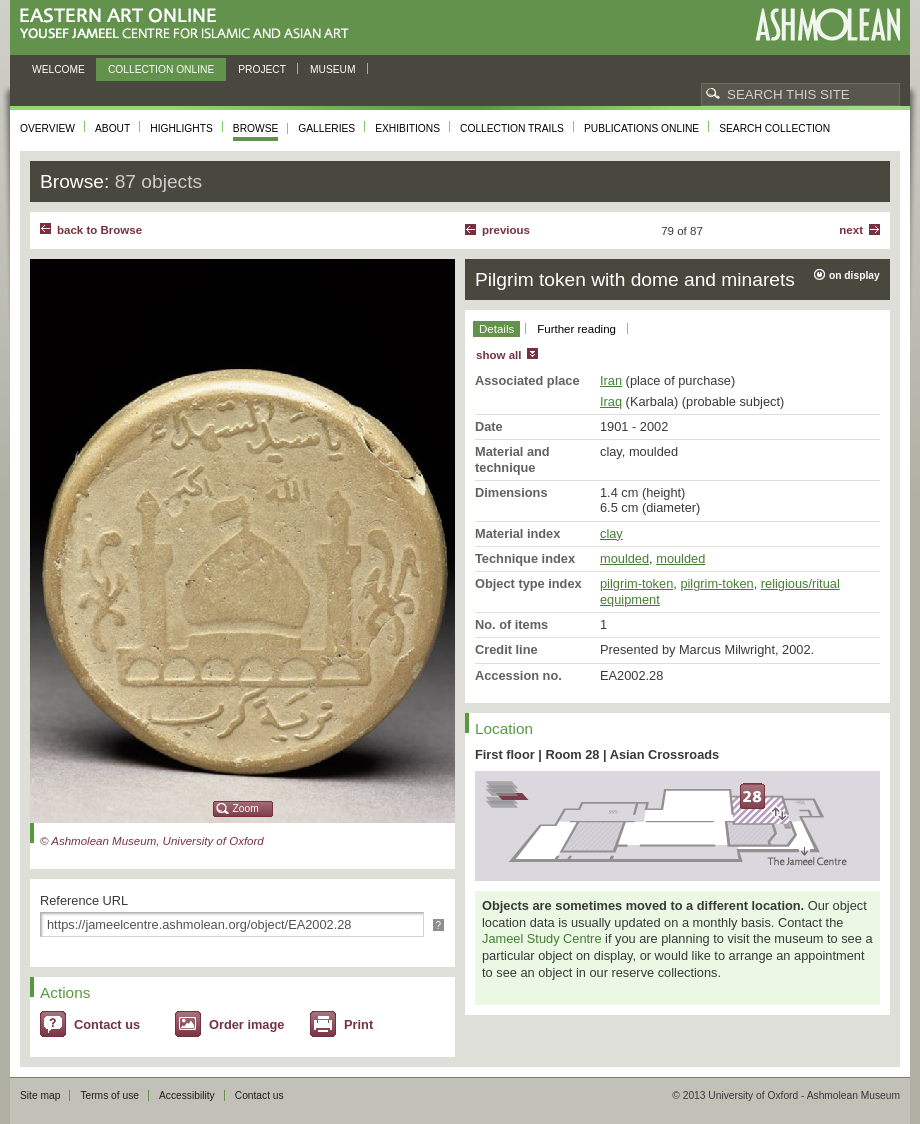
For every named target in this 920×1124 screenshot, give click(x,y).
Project (262, 69)
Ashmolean (827, 24)
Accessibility (187, 1095)
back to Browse (99, 230)
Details (496, 329)
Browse (256, 128)
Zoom (246, 808)
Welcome (58, 69)
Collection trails (512, 128)
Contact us (107, 1024)
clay (611, 533)
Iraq (611, 401)
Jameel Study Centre (542, 938)
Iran (611, 380)
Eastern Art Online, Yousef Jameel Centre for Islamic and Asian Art (189, 24)
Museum (333, 69)
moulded (624, 558)
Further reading (576, 329)
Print (358, 1024)
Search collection (774, 128)
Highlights (181, 128)
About (112, 128)
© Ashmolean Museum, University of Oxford (152, 841)
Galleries (326, 128)
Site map (40, 1095)
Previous (506, 230)
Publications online (641, 128)
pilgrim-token (636, 583)
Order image (246, 1024)
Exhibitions (407, 128)
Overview (47, 128)
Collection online (161, 69)
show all (498, 355)
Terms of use (109, 1095)
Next (851, 230)
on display (854, 275)
